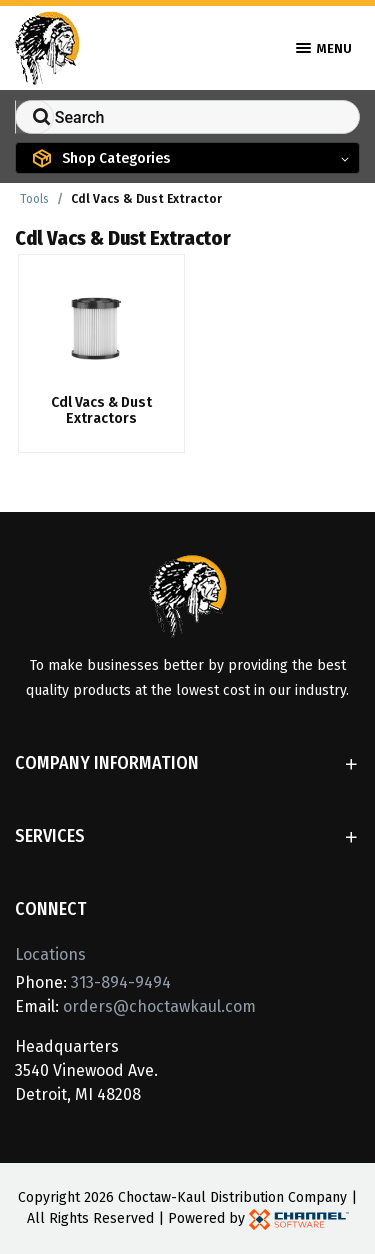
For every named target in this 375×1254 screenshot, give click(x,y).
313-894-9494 (121, 982)
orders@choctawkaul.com (159, 1006)
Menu (324, 48)
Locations (50, 954)
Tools (34, 199)
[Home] (47, 46)
